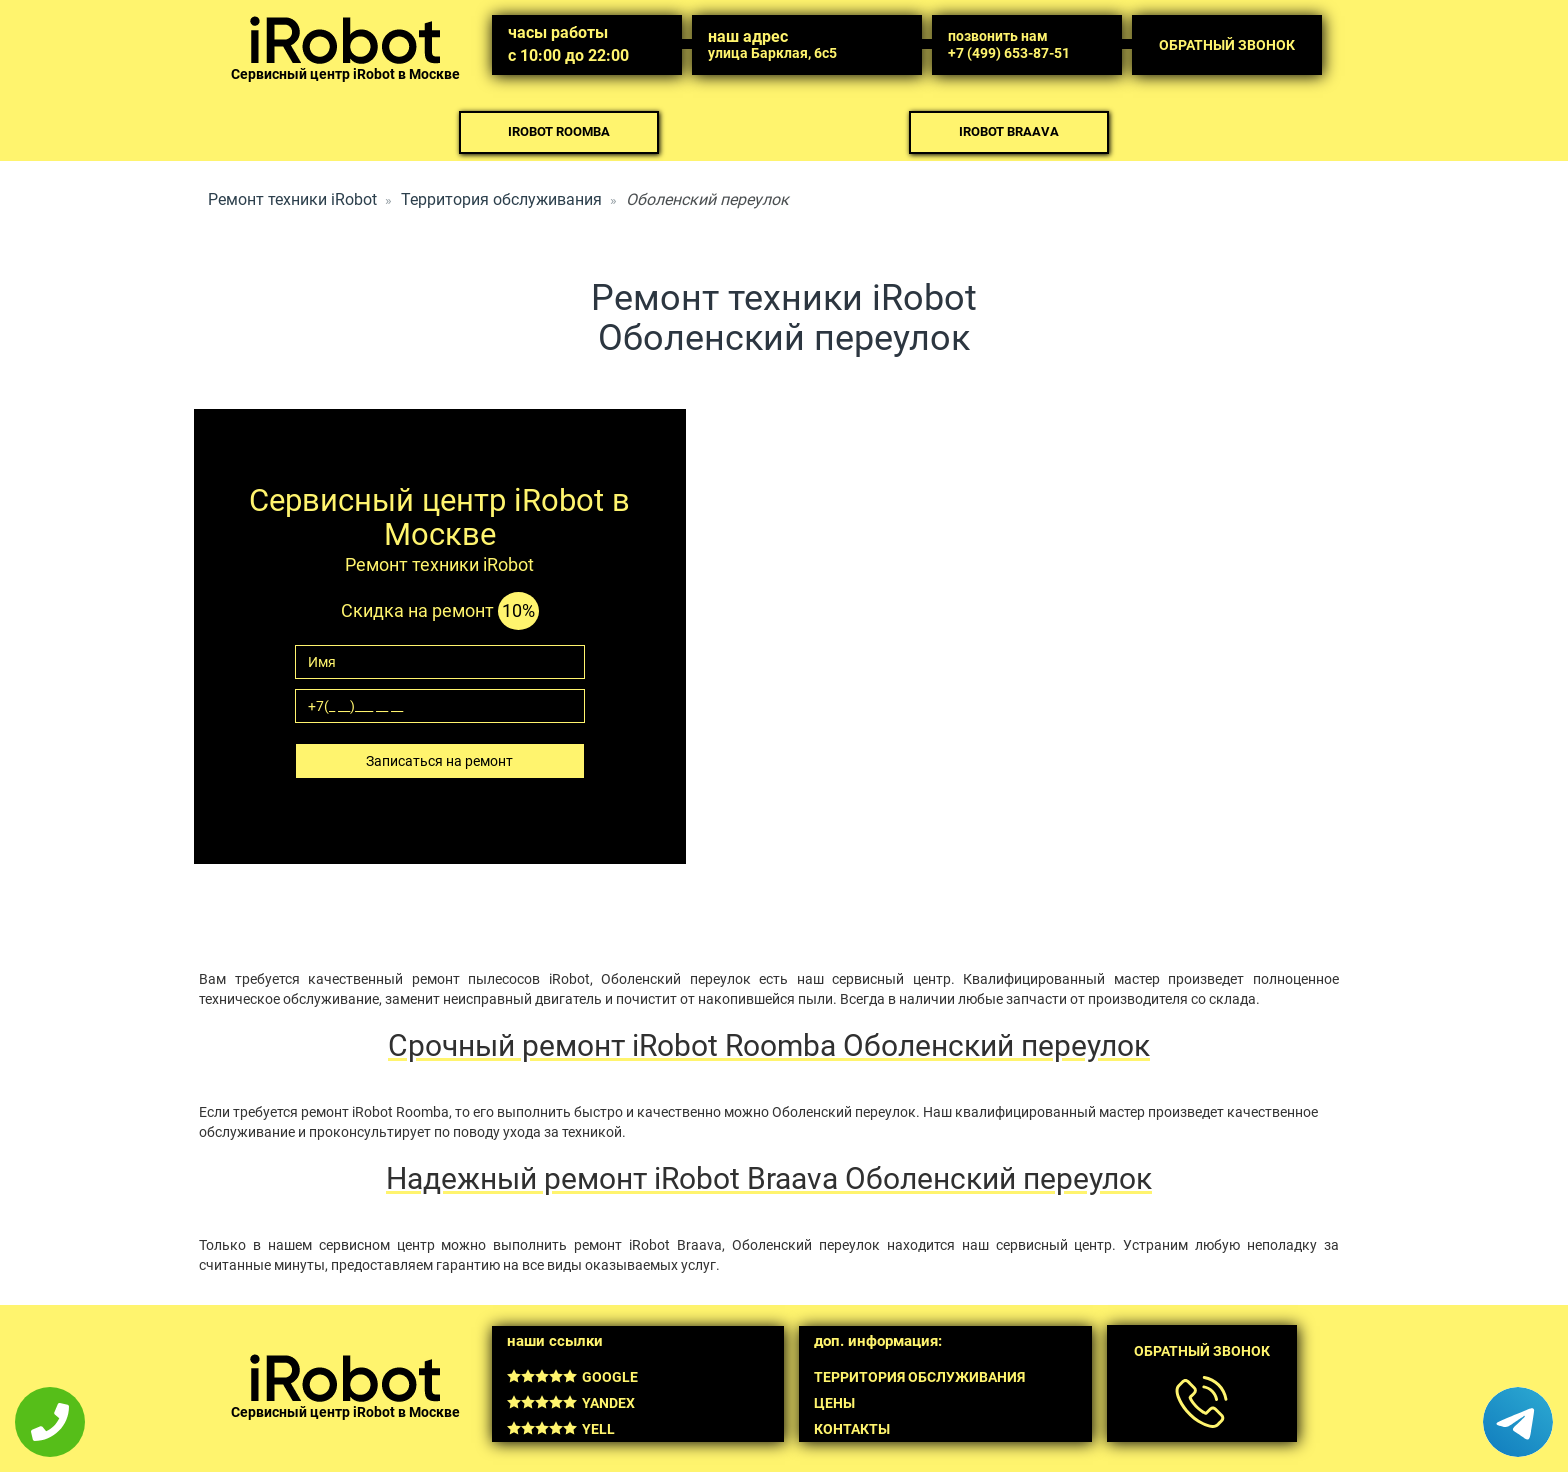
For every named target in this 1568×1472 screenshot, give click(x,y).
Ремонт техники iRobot (292, 199)
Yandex (571, 1403)
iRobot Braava (1009, 131)
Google (572, 1377)
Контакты (852, 1429)
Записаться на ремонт (439, 761)
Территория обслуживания (501, 199)
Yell (561, 1429)
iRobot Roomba (559, 131)
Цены (834, 1403)
